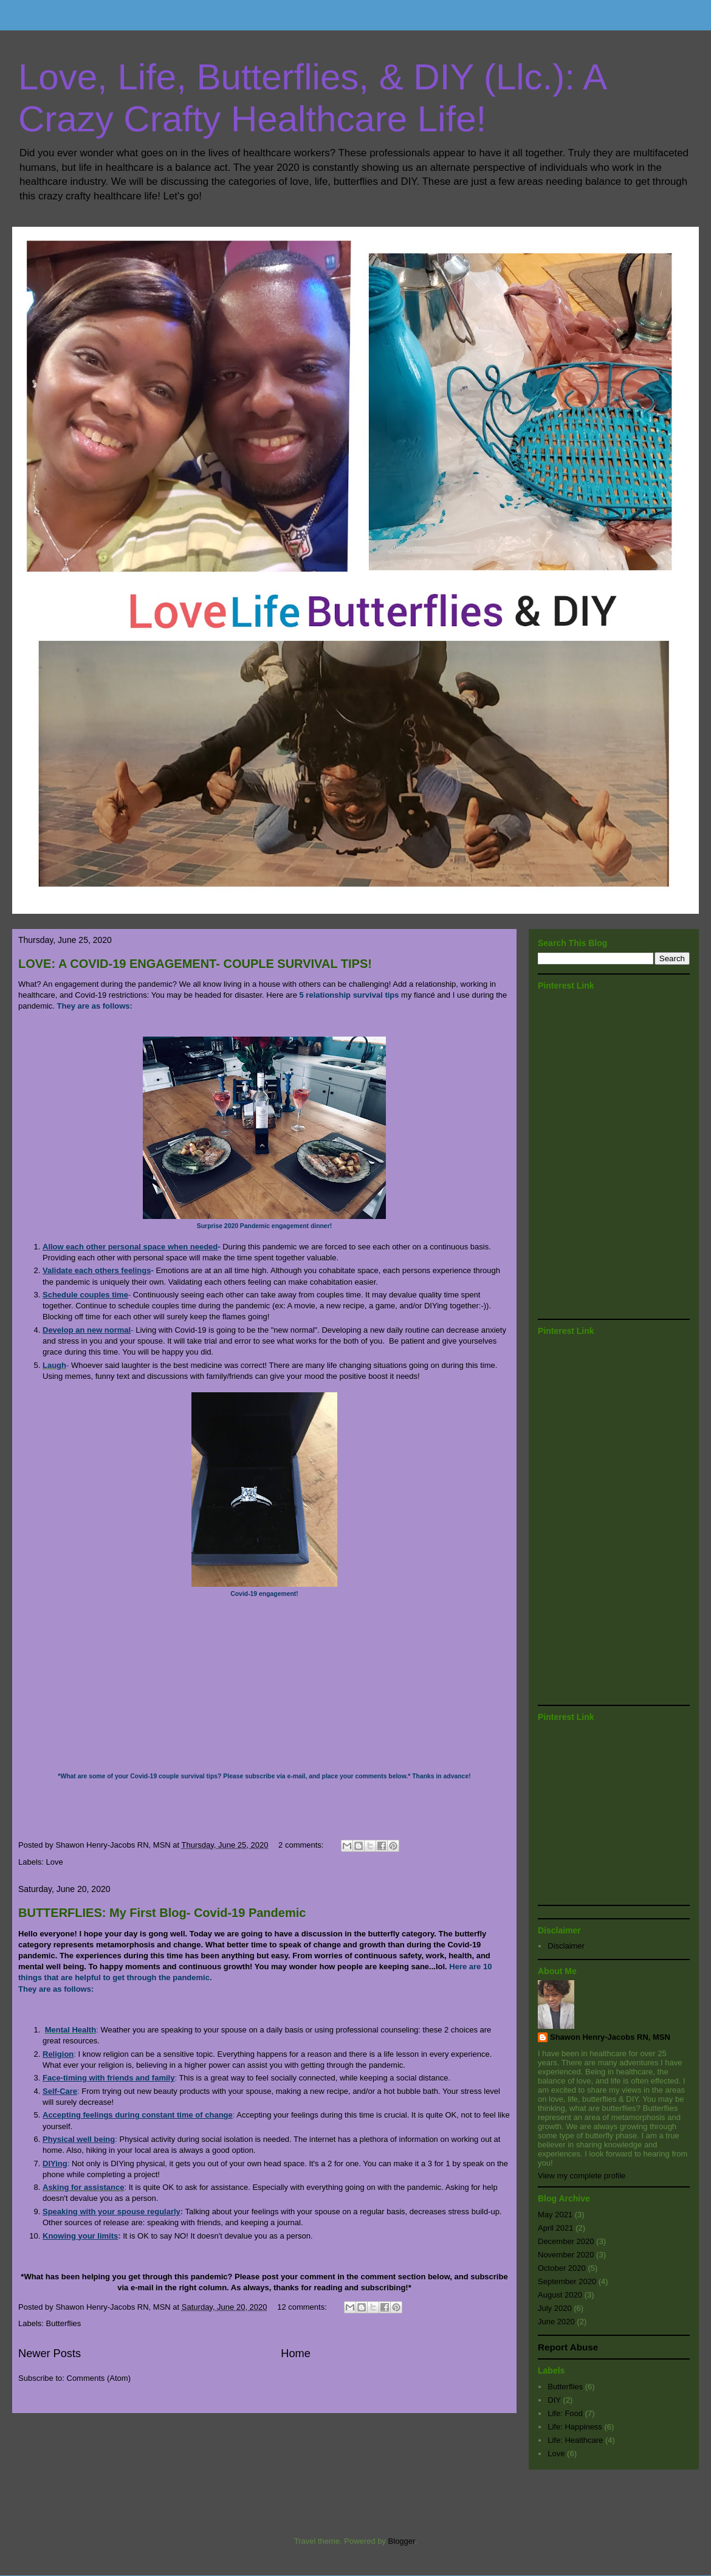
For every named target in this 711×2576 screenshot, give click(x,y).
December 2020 (566, 2241)
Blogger (401, 2541)
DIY (554, 2400)
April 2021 (556, 2227)
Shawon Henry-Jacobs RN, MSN (610, 2037)
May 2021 (555, 2214)
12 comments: (303, 2307)
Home (296, 2353)
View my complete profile (581, 2175)
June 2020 (556, 2321)
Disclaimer (566, 1945)
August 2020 (560, 2294)
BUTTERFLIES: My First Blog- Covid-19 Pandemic (162, 1912)
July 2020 (555, 2308)
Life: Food (565, 2413)
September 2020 (567, 2281)
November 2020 (566, 2254)
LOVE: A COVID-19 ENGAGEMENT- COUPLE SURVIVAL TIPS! (195, 963)
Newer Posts (49, 2353)
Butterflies (63, 2323)
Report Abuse (568, 2347)
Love (54, 1861)
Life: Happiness (575, 2426)
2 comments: (302, 1844)
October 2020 (562, 2268)
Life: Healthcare (575, 2440)
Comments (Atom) (99, 2378)
